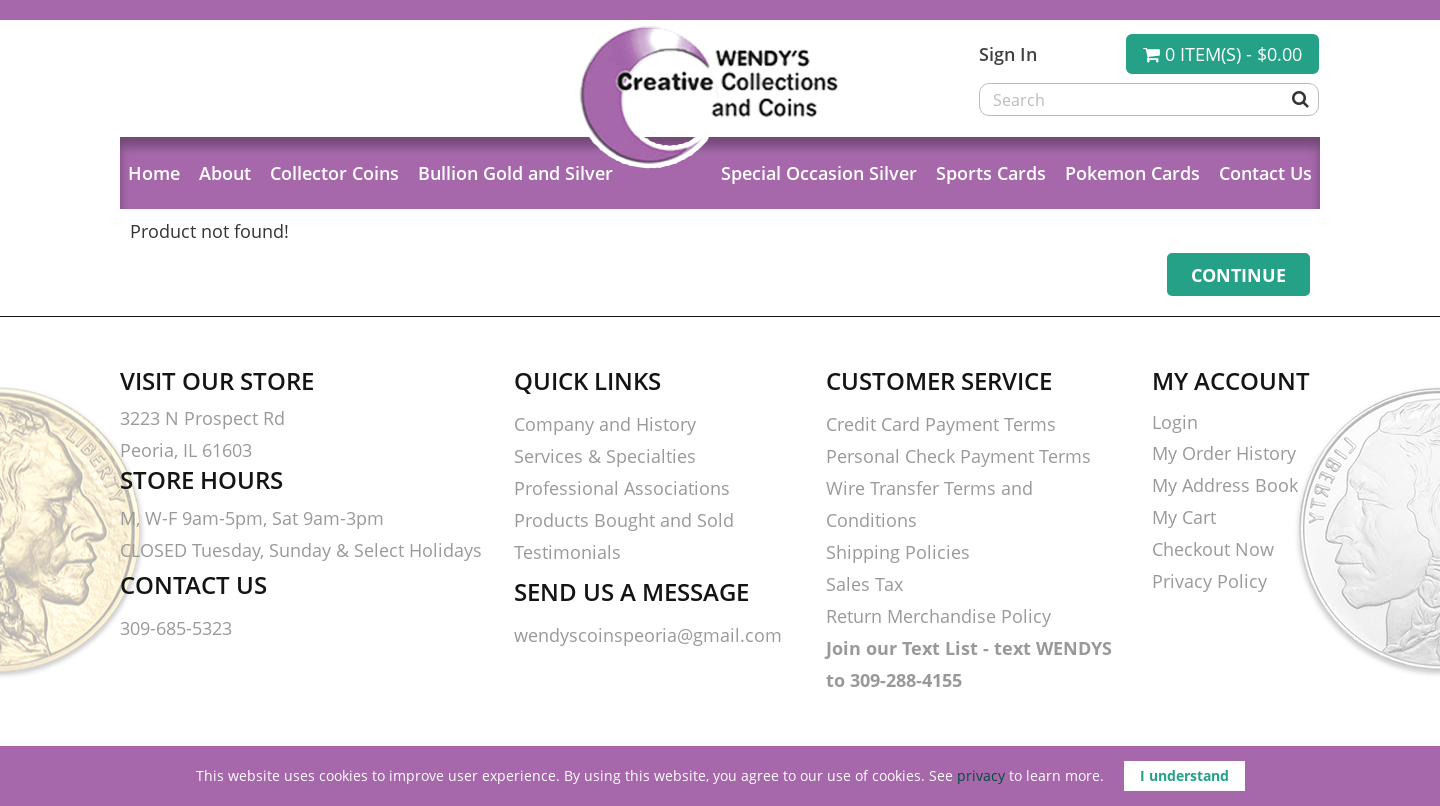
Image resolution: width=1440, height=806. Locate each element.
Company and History (605, 424)
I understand (1184, 775)
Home (154, 173)
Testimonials (567, 552)
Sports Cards (991, 173)
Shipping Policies (898, 552)
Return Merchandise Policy (938, 616)
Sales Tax (864, 584)
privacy (981, 775)
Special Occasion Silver (819, 173)
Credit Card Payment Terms (941, 424)
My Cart (1184, 517)
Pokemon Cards (1132, 173)
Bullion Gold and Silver (515, 173)
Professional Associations (622, 488)
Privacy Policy (1209, 581)
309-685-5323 (176, 628)
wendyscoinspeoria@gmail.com (648, 635)
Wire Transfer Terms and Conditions (929, 504)
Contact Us (1265, 173)
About (225, 173)
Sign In (1008, 54)
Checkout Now (1213, 549)
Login (1175, 422)
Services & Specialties (605, 456)
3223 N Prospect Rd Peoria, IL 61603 (202, 434)
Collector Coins (334, 173)
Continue (1238, 275)
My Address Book (1225, 485)
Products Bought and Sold (624, 520)
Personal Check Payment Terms (958, 456)
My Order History (1224, 453)
